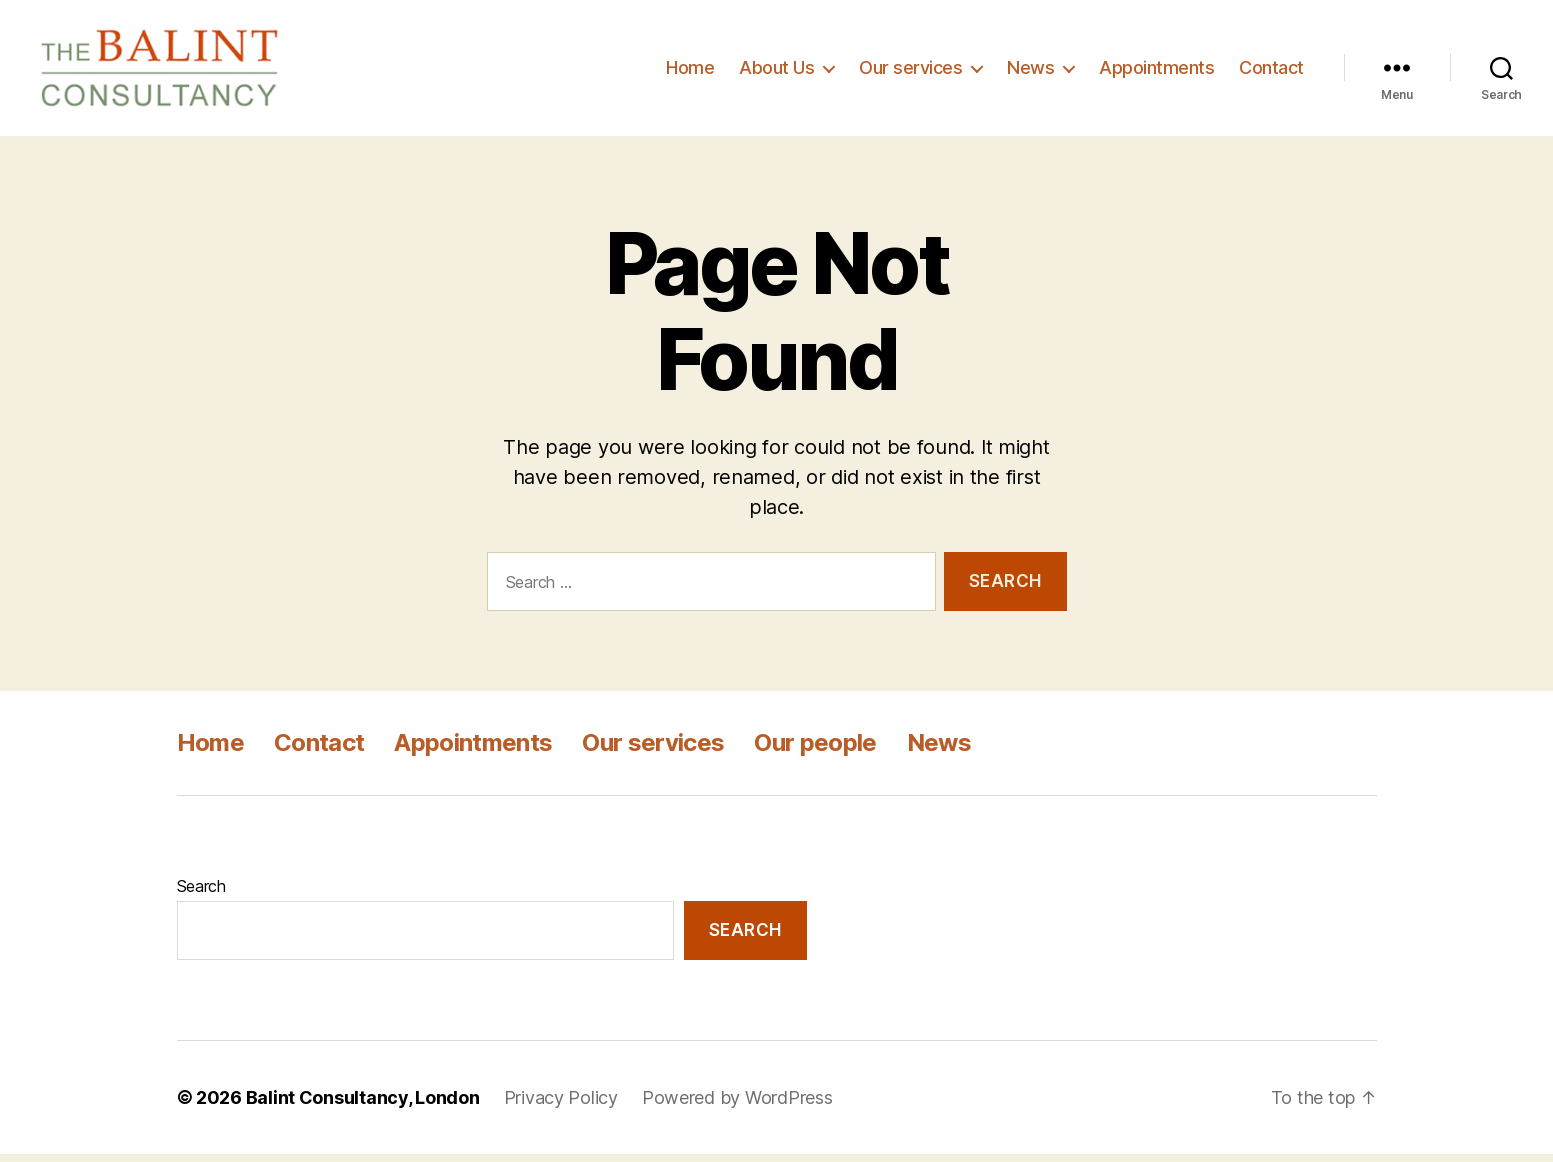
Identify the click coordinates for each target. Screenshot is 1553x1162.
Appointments (1156, 71)
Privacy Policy (561, 1105)
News (1030, 71)
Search (201, 894)
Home (690, 71)
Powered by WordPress (737, 1105)
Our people (815, 750)
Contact (1271, 71)
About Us (776, 71)
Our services (910, 71)
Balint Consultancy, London (363, 1105)
